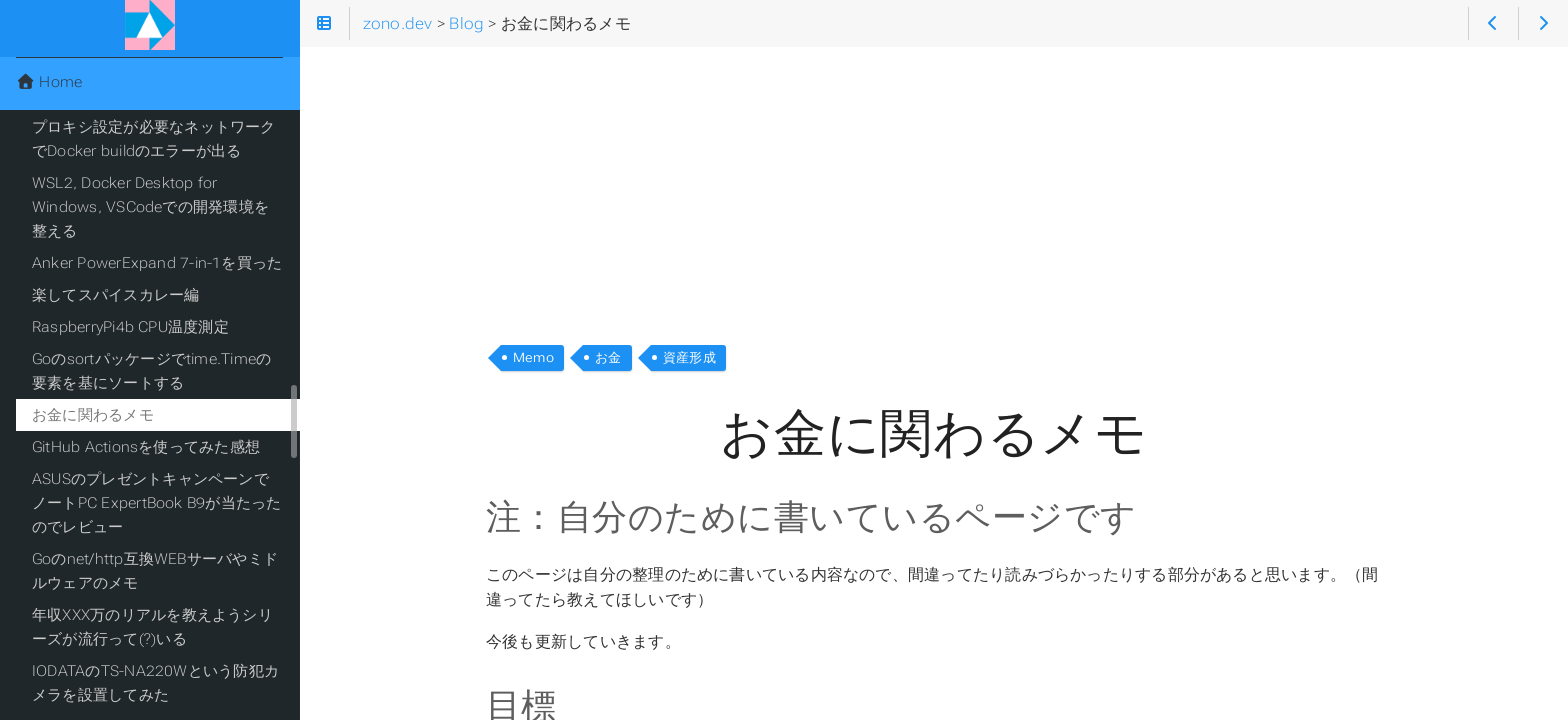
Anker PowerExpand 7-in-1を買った (157, 263)
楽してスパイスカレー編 (116, 295)
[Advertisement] (934, 188)
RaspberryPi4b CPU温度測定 (130, 327)
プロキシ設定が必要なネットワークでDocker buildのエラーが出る (154, 139)
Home (49, 82)
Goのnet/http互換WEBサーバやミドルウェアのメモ (155, 571)
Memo (533, 357)
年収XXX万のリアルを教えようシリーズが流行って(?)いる (152, 627)
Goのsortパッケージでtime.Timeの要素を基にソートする (151, 371)
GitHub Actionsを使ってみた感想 (146, 447)
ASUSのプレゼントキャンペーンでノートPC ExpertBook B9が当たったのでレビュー (156, 503)
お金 (608, 357)
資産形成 (689, 357)
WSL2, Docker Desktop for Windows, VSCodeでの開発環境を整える (150, 207)
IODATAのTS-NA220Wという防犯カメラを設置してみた (155, 683)
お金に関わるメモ (93, 415)
